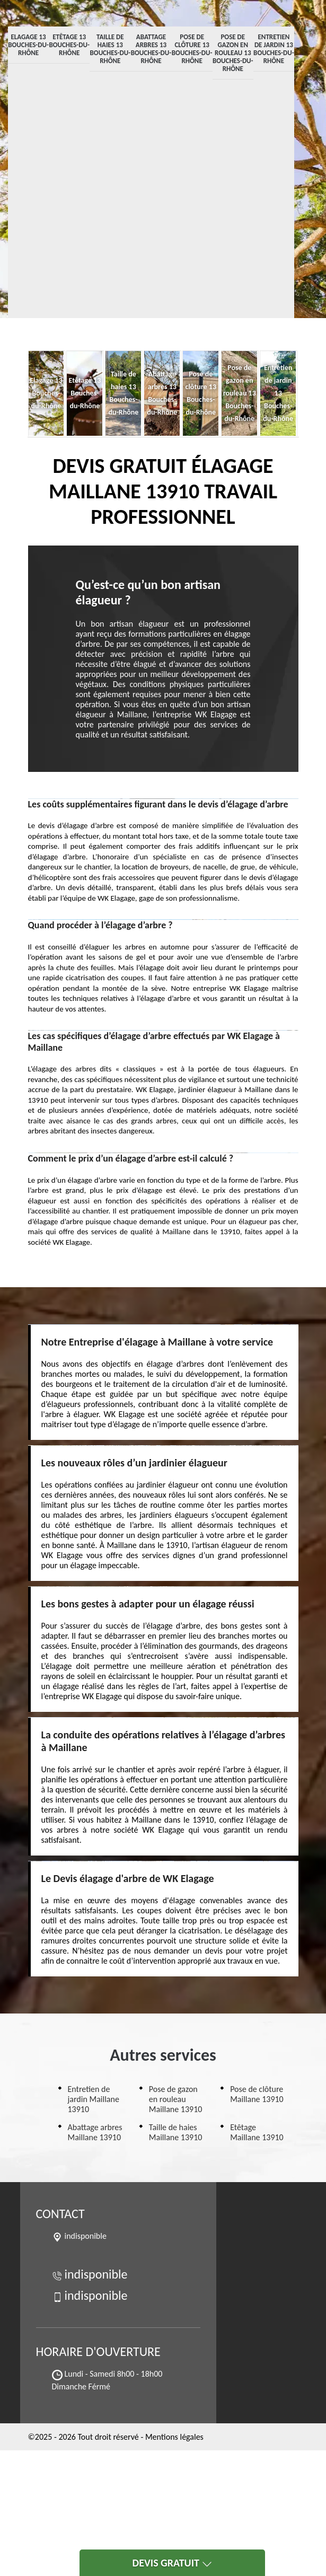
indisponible (90, 2274)
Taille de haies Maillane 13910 (175, 2132)
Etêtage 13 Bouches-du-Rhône (69, 45)
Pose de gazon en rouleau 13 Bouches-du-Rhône (233, 53)
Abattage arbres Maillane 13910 (95, 2132)
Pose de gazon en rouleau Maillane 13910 (175, 2099)
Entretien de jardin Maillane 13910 (93, 2099)
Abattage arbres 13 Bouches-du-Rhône (151, 49)
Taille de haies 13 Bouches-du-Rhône (110, 49)
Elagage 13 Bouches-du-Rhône (28, 45)
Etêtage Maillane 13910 (257, 2132)
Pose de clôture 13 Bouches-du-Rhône (192, 49)
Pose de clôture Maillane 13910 (257, 2094)
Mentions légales (174, 2437)
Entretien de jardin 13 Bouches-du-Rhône (273, 49)
